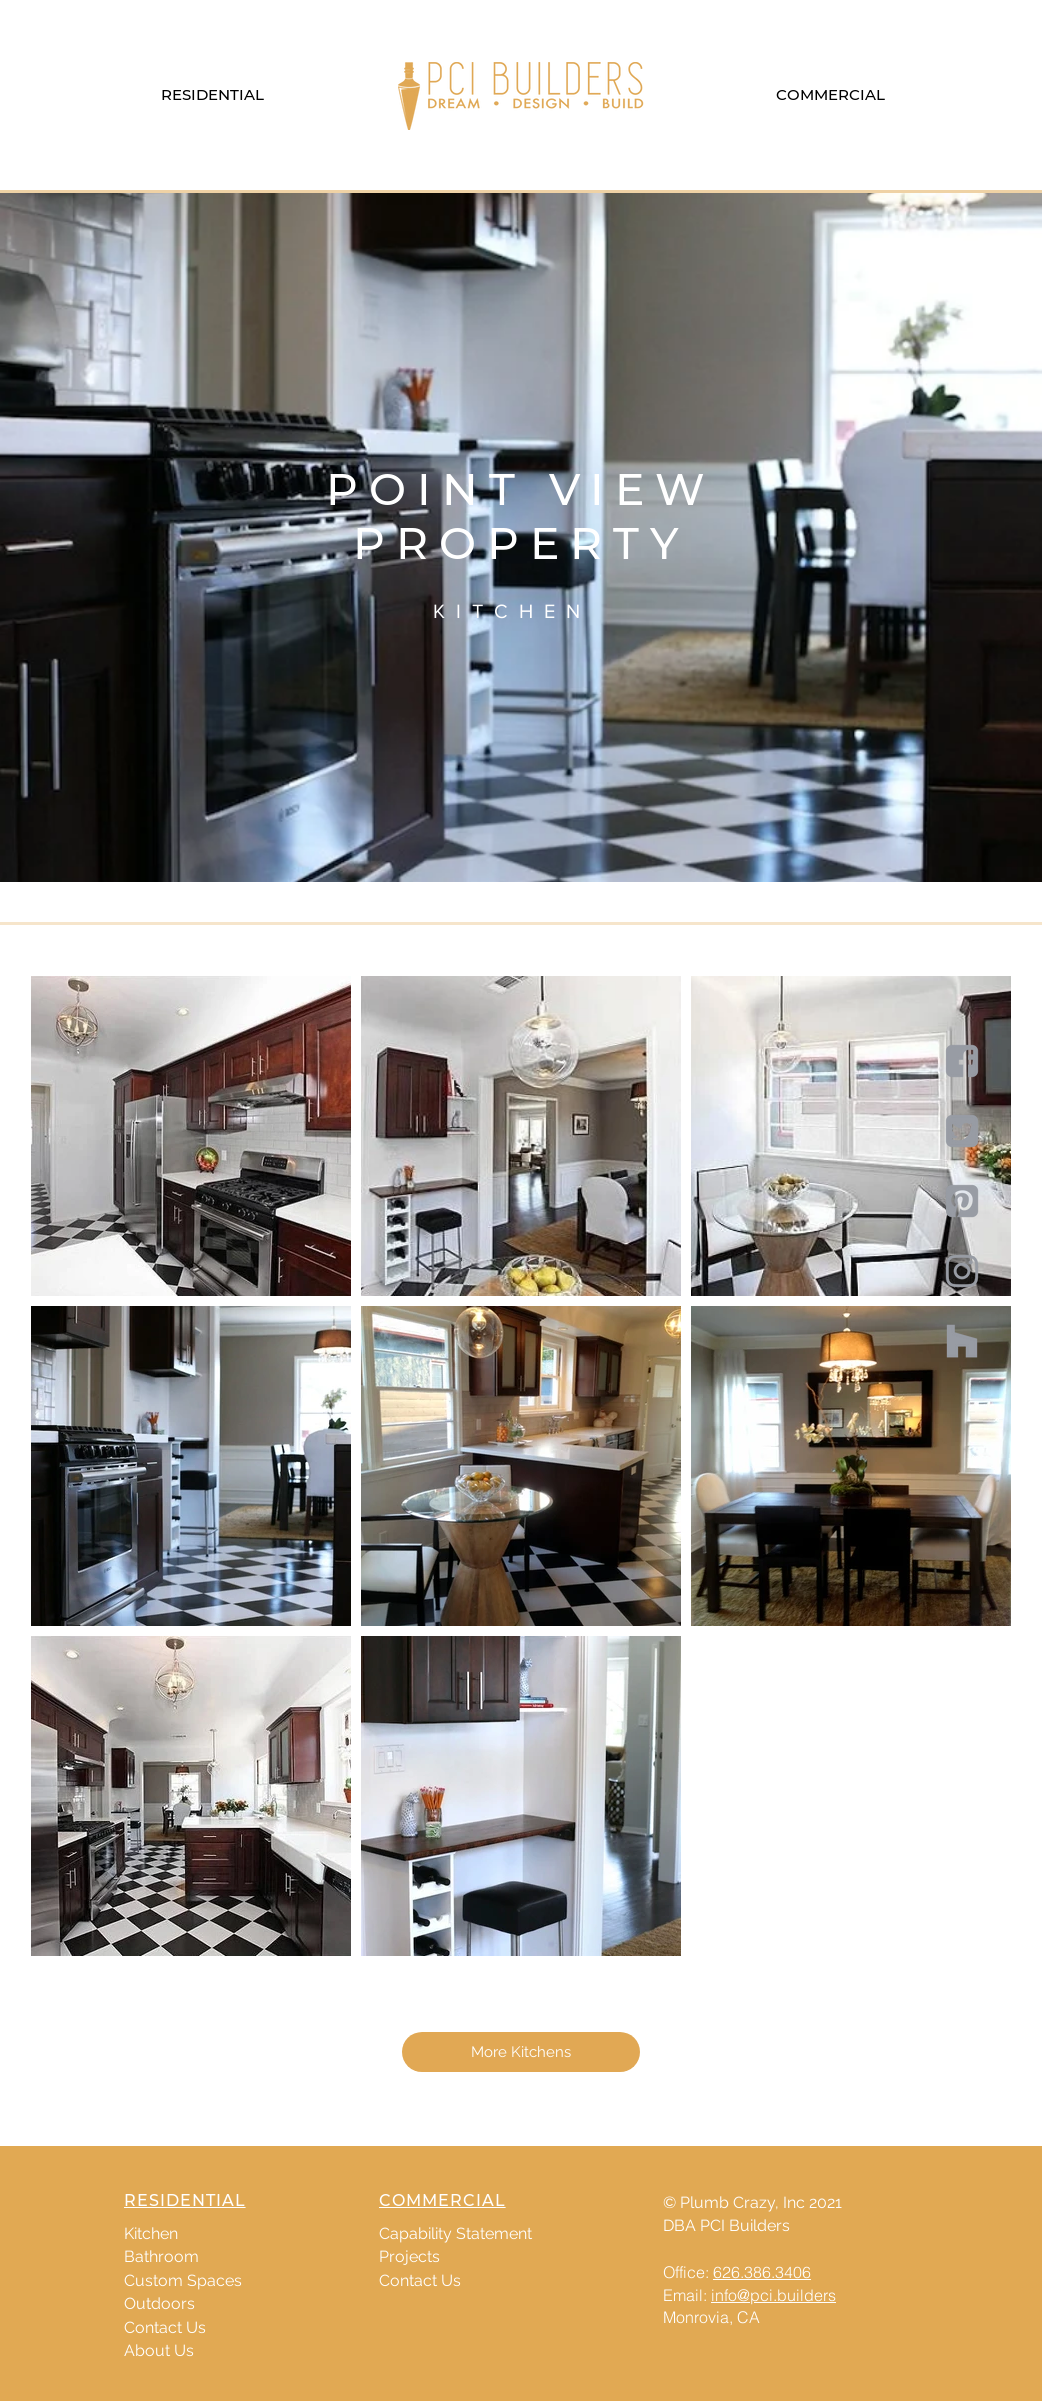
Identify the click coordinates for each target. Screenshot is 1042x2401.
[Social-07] (962, 1201)
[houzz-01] (962, 1341)
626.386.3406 (762, 2272)
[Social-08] (962, 1271)
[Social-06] (962, 1131)
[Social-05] (962, 1061)
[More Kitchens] (521, 2052)
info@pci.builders (773, 2295)
